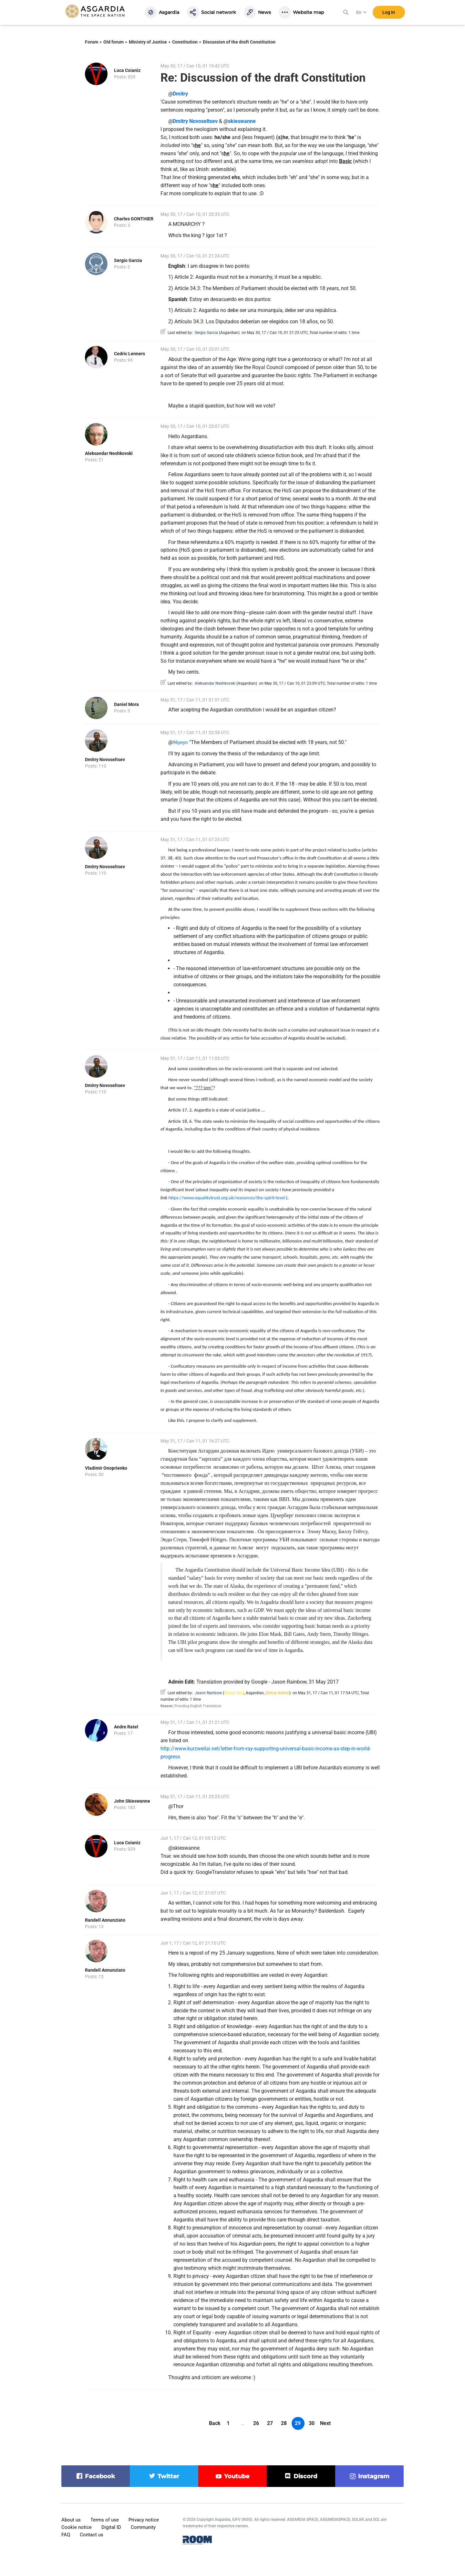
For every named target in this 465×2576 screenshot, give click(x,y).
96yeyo (180, 742)
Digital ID (111, 2527)
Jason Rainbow (208, 1693)
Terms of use (104, 2520)
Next (325, 2423)
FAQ (65, 2535)
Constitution (185, 42)
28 (284, 2423)
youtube (236, 2476)
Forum (91, 42)
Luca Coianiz (127, 70)
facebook (100, 2476)
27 (270, 2423)
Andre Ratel (126, 1726)
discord (305, 2476)
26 (256, 2423)
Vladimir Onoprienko (106, 1468)
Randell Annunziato (105, 1920)
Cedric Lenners (129, 353)
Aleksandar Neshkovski (109, 453)
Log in (388, 12)
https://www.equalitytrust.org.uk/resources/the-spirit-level (226, 1198)
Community (143, 2527)
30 (312, 2423)
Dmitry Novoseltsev (105, 759)
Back (215, 2423)
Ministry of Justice (148, 42)
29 (298, 2423)
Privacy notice (144, 2520)
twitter (168, 2476)
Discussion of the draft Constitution (239, 42)
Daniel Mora (126, 704)
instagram (373, 2476)
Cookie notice (76, 2527)
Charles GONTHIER (133, 218)
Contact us (91, 2535)
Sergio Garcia (128, 260)
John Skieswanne (132, 1801)
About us (71, 2520)
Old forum (113, 42)
